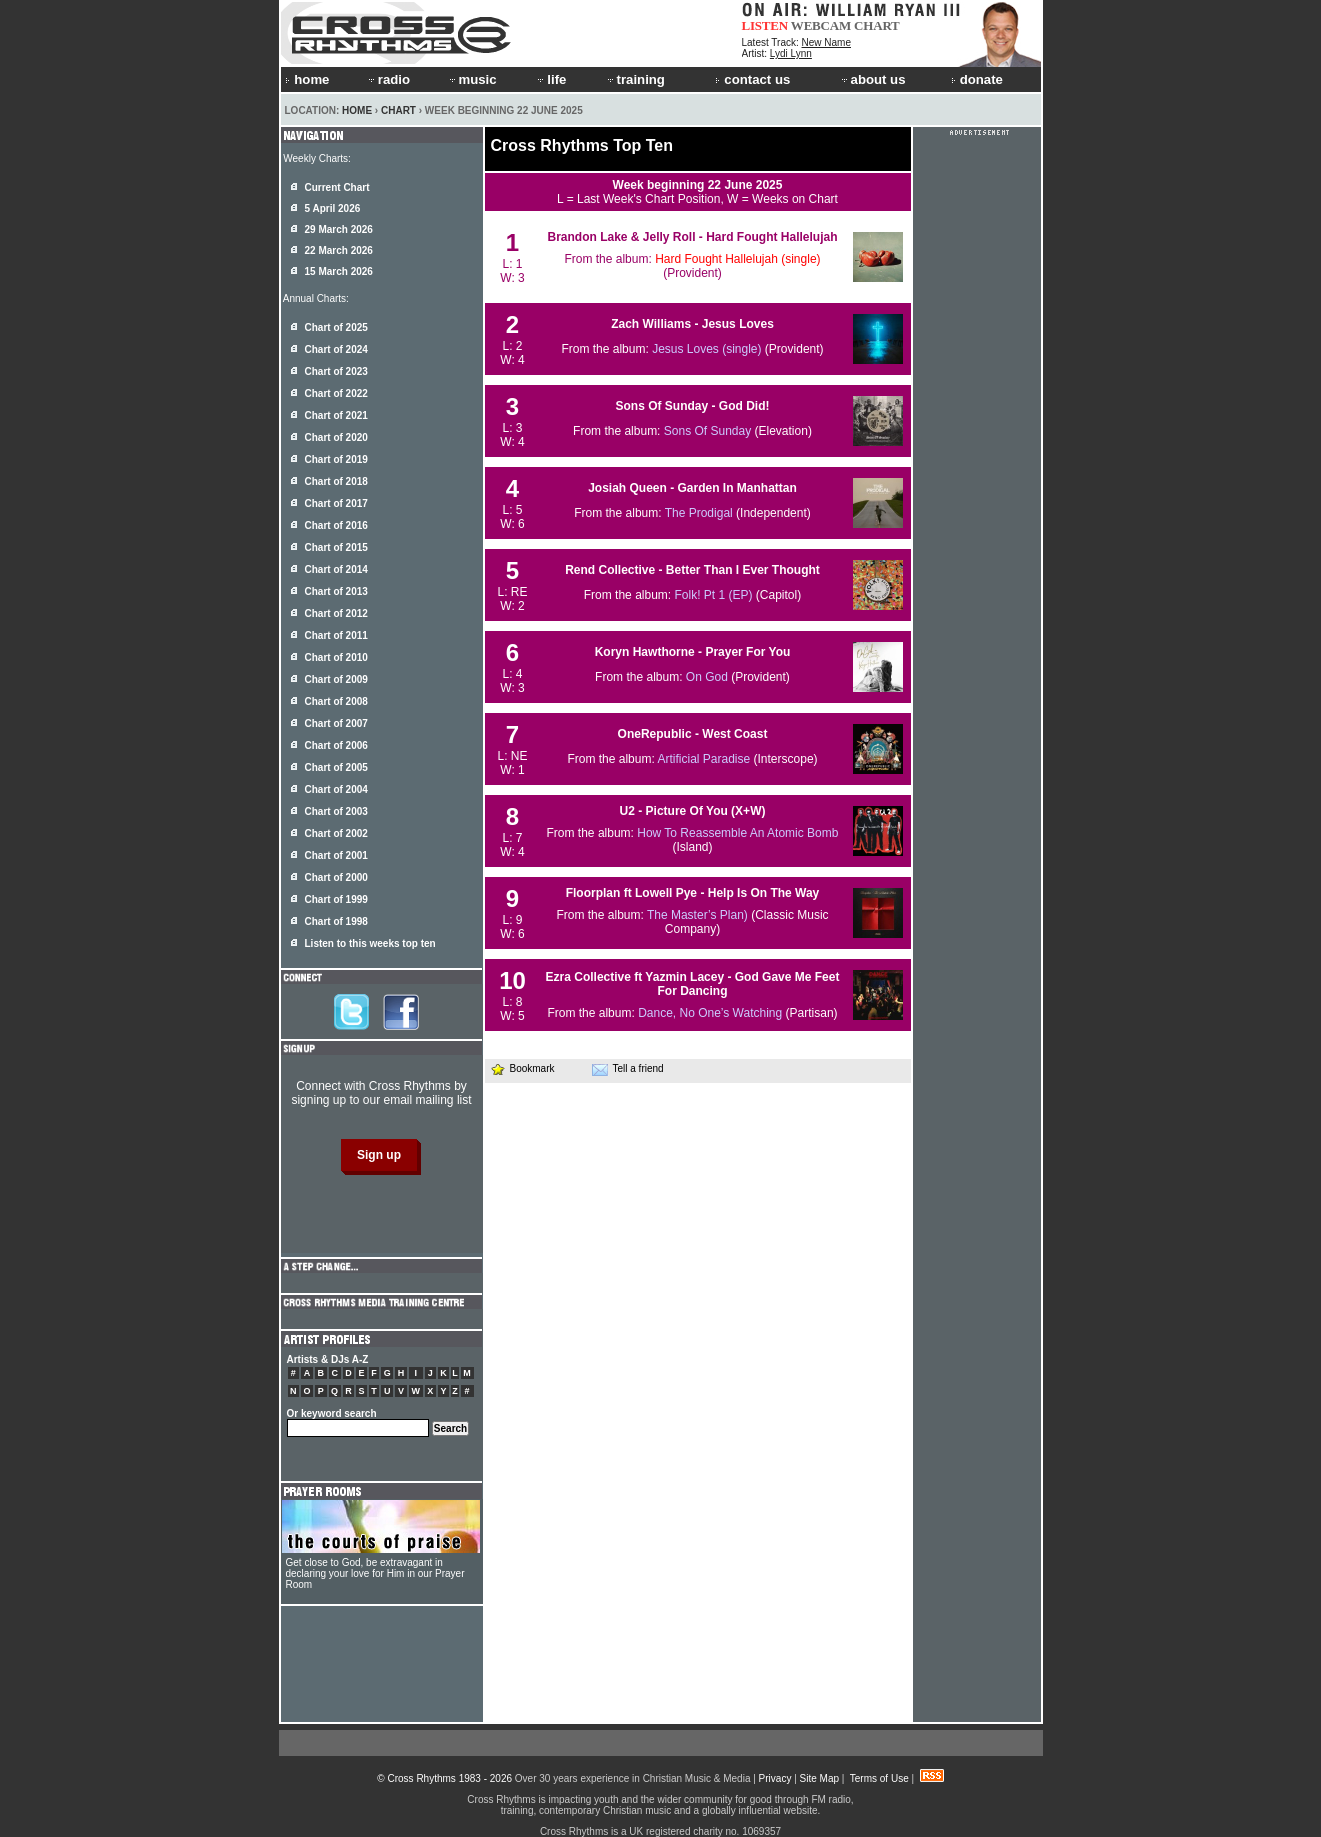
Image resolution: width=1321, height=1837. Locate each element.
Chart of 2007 (336, 723)
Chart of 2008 (336, 701)
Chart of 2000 (336, 877)
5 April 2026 (333, 208)
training (635, 79)
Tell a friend (628, 1069)
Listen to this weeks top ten (370, 943)
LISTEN (765, 25)
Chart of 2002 (336, 833)
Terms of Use (879, 1778)
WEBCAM (821, 25)
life (550, 79)
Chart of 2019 (336, 459)
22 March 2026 (339, 250)
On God (707, 677)
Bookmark (522, 1068)
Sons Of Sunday (707, 431)
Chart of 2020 (336, 437)
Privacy (775, 1778)
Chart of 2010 (336, 657)
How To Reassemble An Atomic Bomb (737, 833)
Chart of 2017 (336, 503)
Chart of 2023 (336, 371)
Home (357, 110)
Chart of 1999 (336, 899)
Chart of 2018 (336, 481)
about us (872, 79)
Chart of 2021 (336, 415)
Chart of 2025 (336, 327)
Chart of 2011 (336, 635)
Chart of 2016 (336, 525)
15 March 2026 (339, 271)
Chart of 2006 (336, 745)
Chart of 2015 (336, 547)
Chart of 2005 (336, 767)
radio (388, 79)
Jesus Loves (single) (706, 349)
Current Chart (337, 187)
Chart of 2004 (336, 789)
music (472, 79)
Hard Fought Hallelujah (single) (737, 259)
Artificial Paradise (703, 759)
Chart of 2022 (336, 393)
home (307, 79)
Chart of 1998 (336, 921)
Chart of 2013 (336, 591)
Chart (398, 110)
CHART (877, 25)
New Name (826, 42)
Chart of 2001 (336, 855)
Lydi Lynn (791, 53)
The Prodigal (699, 513)
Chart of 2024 (336, 349)
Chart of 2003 (336, 811)
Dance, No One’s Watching (710, 1013)
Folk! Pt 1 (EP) (713, 595)
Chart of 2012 (336, 613)
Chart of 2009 (336, 679)
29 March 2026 (339, 229)
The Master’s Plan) (697, 915)
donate (977, 79)
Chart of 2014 (336, 569)
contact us (752, 79)
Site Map (819, 1778)
